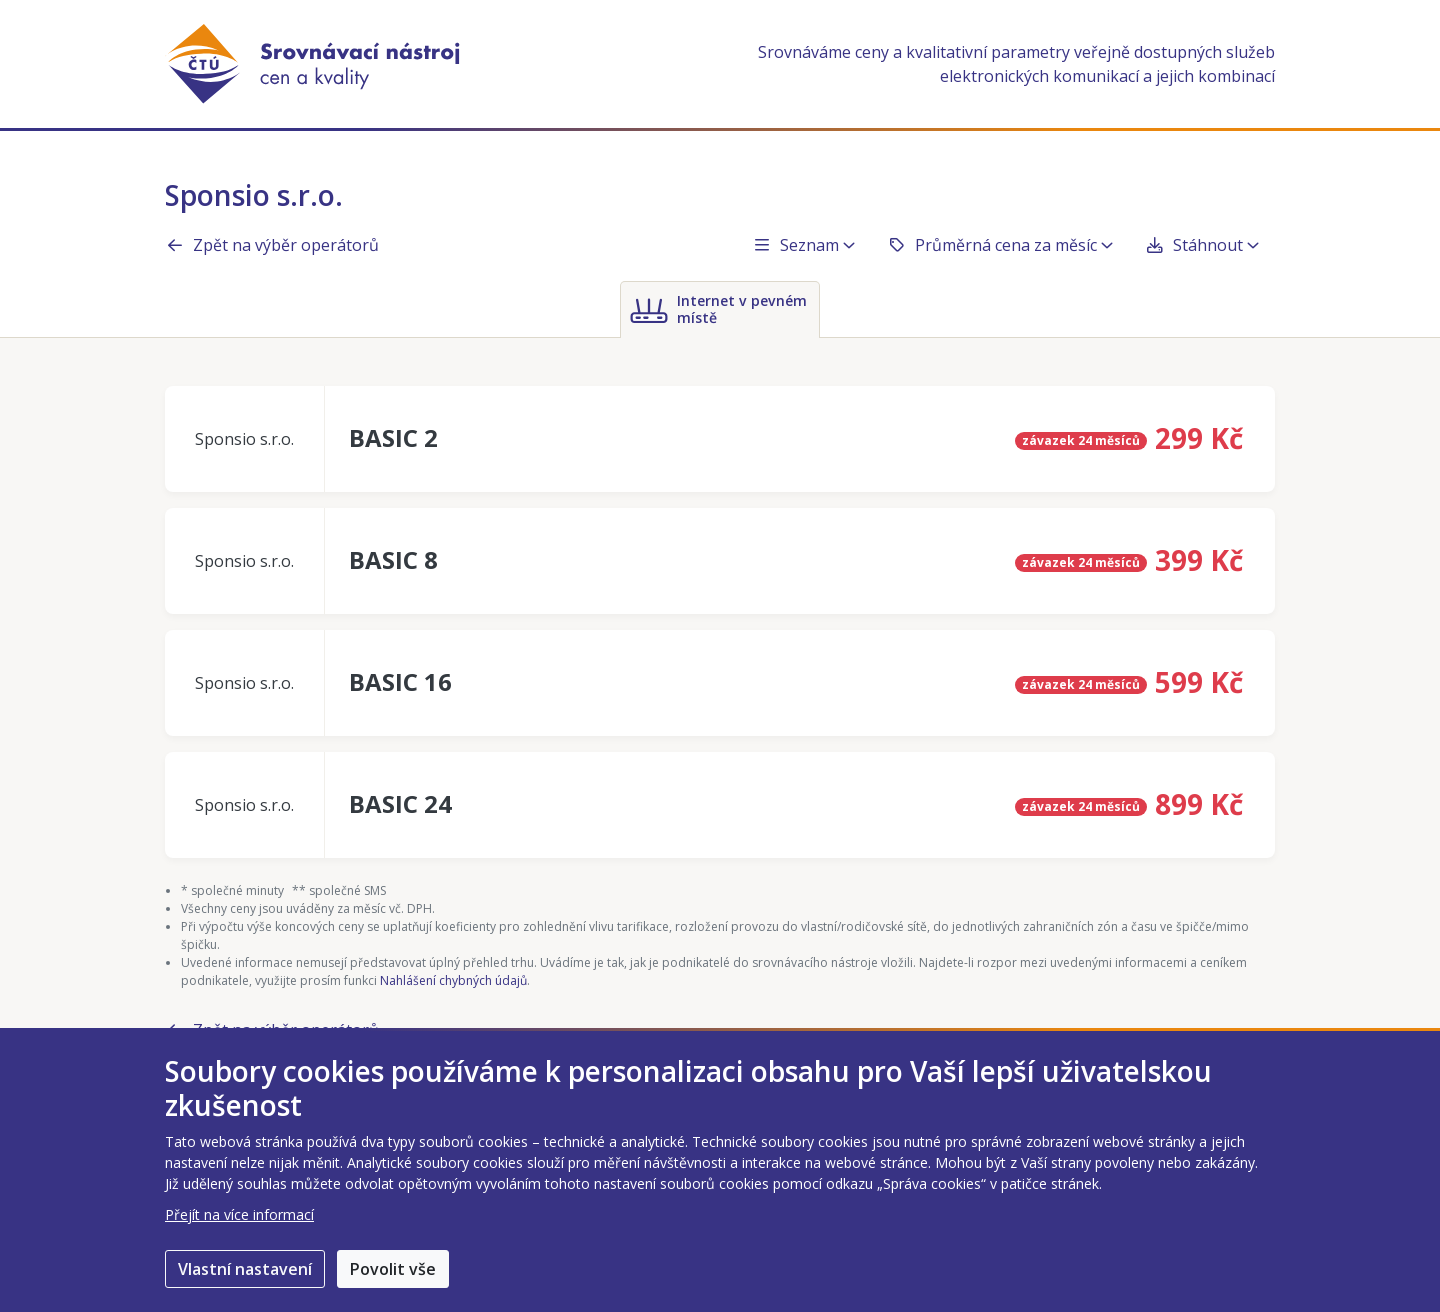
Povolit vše (393, 1269)
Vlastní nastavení (245, 1269)
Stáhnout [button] (1202, 245)
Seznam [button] (803, 245)
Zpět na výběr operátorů (272, 245)
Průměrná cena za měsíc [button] (1000, 245)
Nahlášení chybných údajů (453, 980)
